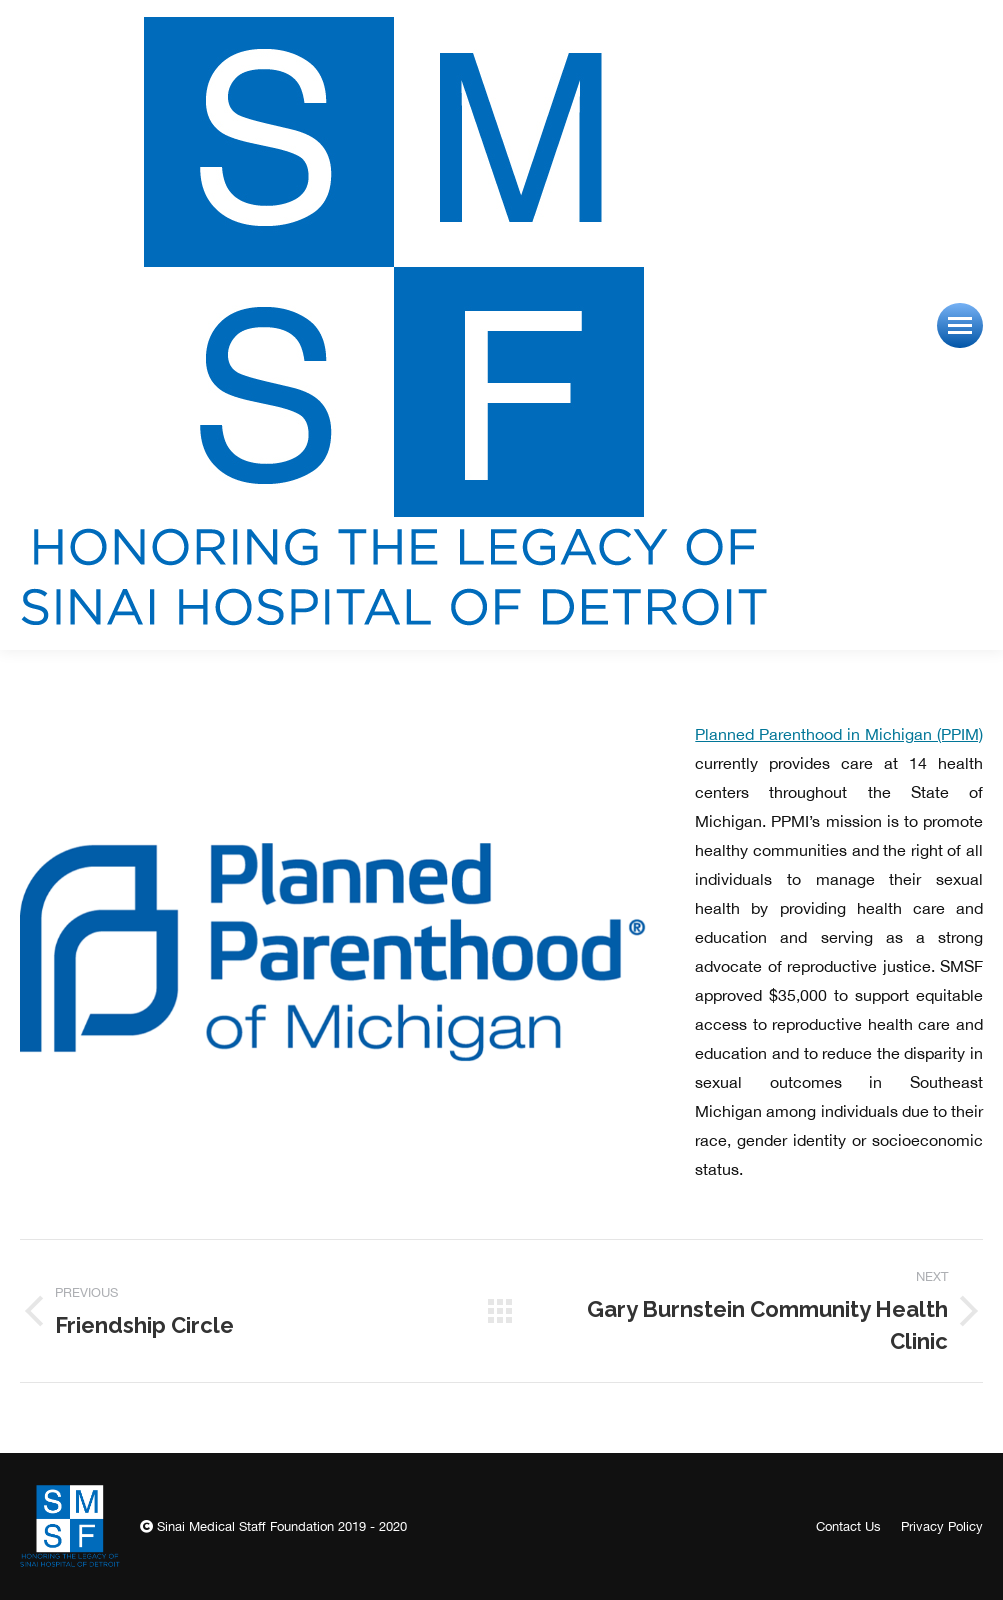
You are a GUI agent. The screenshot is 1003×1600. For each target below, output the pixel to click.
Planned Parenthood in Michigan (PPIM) (839, 734)
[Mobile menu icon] (960, 325)
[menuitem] (848, 1526)
